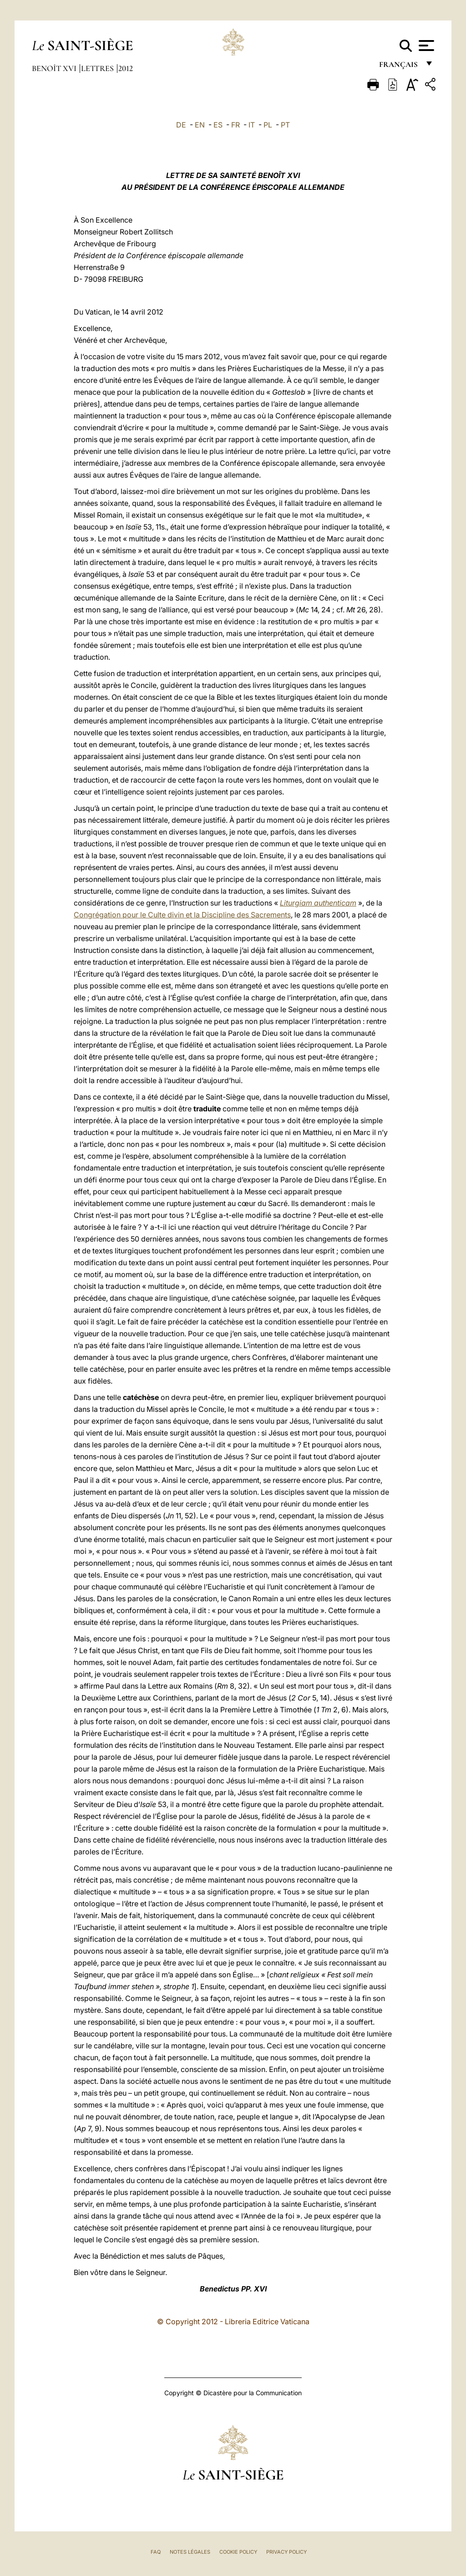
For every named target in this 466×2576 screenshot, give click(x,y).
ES (218, 124)
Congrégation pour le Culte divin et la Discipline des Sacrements (182, 914)
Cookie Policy (238, 2552)
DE (181, 124)
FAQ (156, 2552)
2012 (125, 68)
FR (235, 124)
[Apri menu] (425, 45)
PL (267, 124)
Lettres (98, 68)
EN (200, 124)
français (399, 67)
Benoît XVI (55, 68)
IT (251, 124)
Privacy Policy (286, 2552)
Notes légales (190, 2552)
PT (285, 124)
